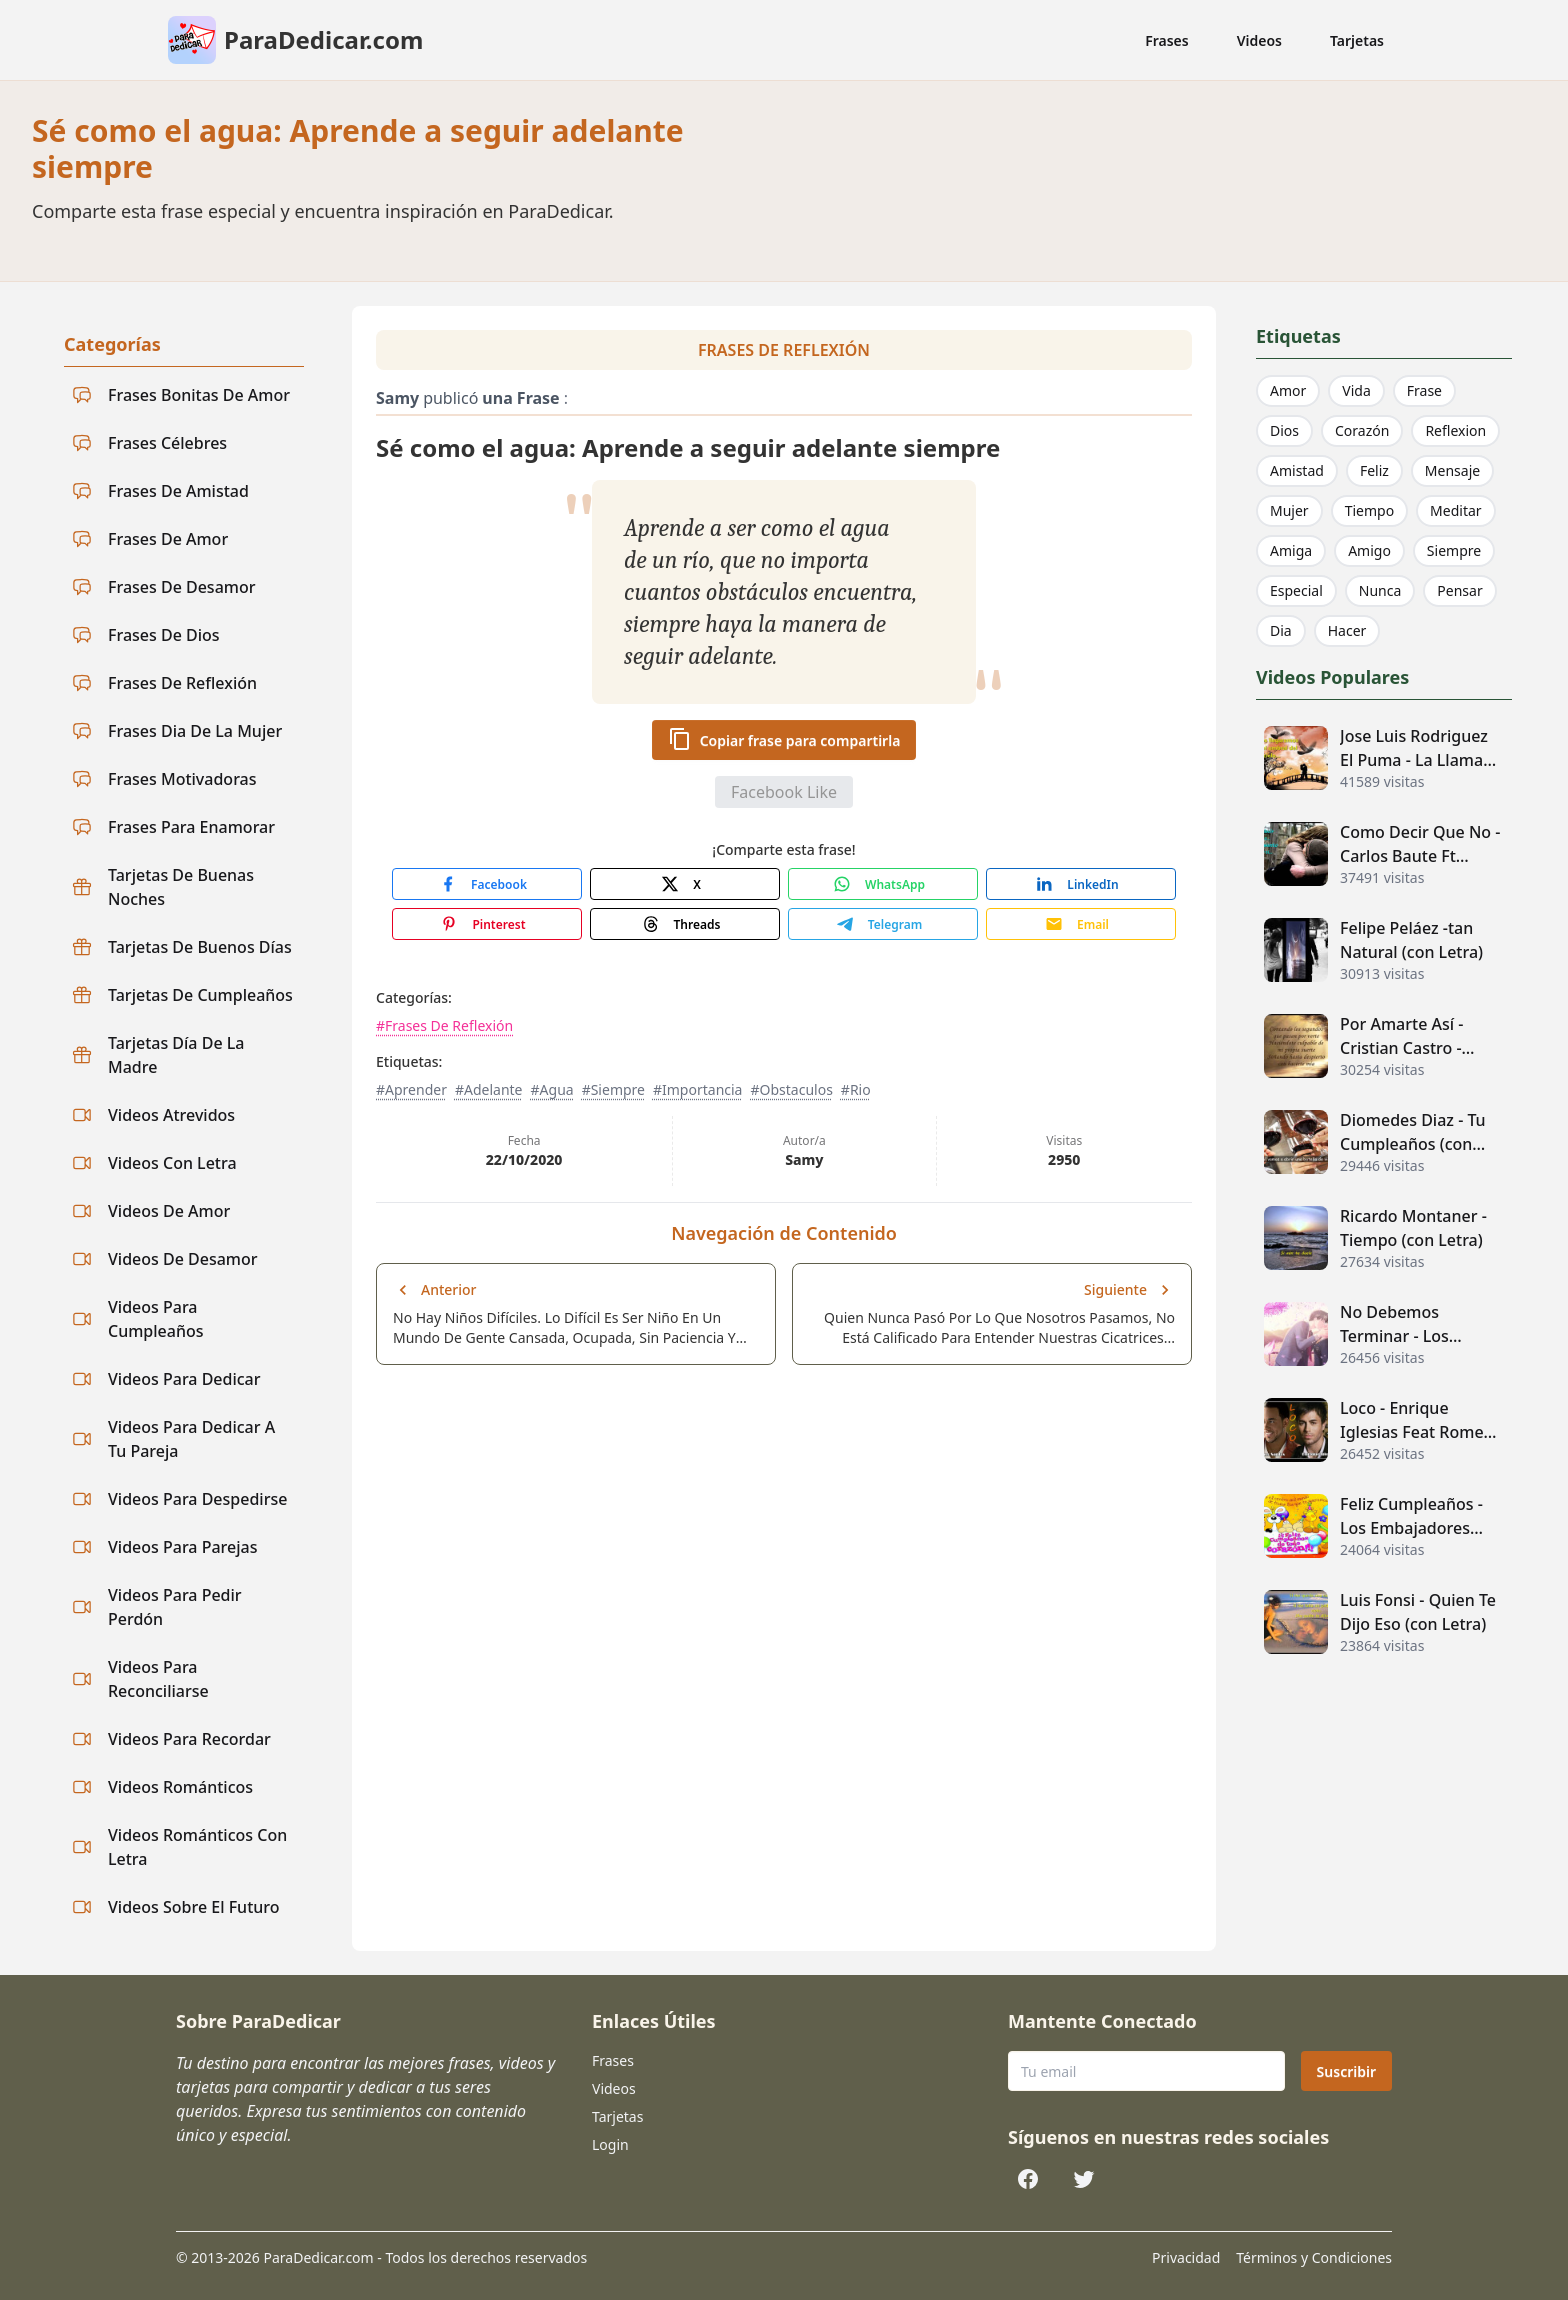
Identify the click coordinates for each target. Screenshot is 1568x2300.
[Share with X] (685, 884)
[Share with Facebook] (487, 884)
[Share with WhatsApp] (883, 884)
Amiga (1291, 550)
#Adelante (489, 1089)
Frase (1424, 390)
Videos (1259, 40)
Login (610, 2144)
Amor (1288, 390)
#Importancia (698, 1089)
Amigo (1369, 550)
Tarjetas (1357, 40)
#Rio (856, 1089)
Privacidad (1186, 2257)
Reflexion (1455, 430)
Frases (1167, 40)
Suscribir (1346, 2071)
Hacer (1347, 630)
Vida (1356, 390)
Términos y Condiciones (1314, 2257)
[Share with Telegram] (883, 924)
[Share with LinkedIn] (1081, 884)
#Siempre (613, 1089)
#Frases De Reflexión (444, 1025)
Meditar (1456, 510)
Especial (1296, 590)
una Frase (520, 398)
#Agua (552, 1089)
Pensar (1459, 590)
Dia (1281, 630)
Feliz (1374, 470)
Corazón (1362, 430)
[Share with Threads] (685, 924)
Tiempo (1369, 510)
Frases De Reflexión (784, 350)
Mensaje (1452, 470)
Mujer (1289, 510)
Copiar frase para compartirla (784, 739)
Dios (1284, 430)
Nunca (1380, 590)
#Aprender (411, 1089)
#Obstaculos (791, 1089)
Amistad (1297, 470)
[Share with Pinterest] (487, 924)
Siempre (1454, 550)
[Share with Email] (1081, 924)
